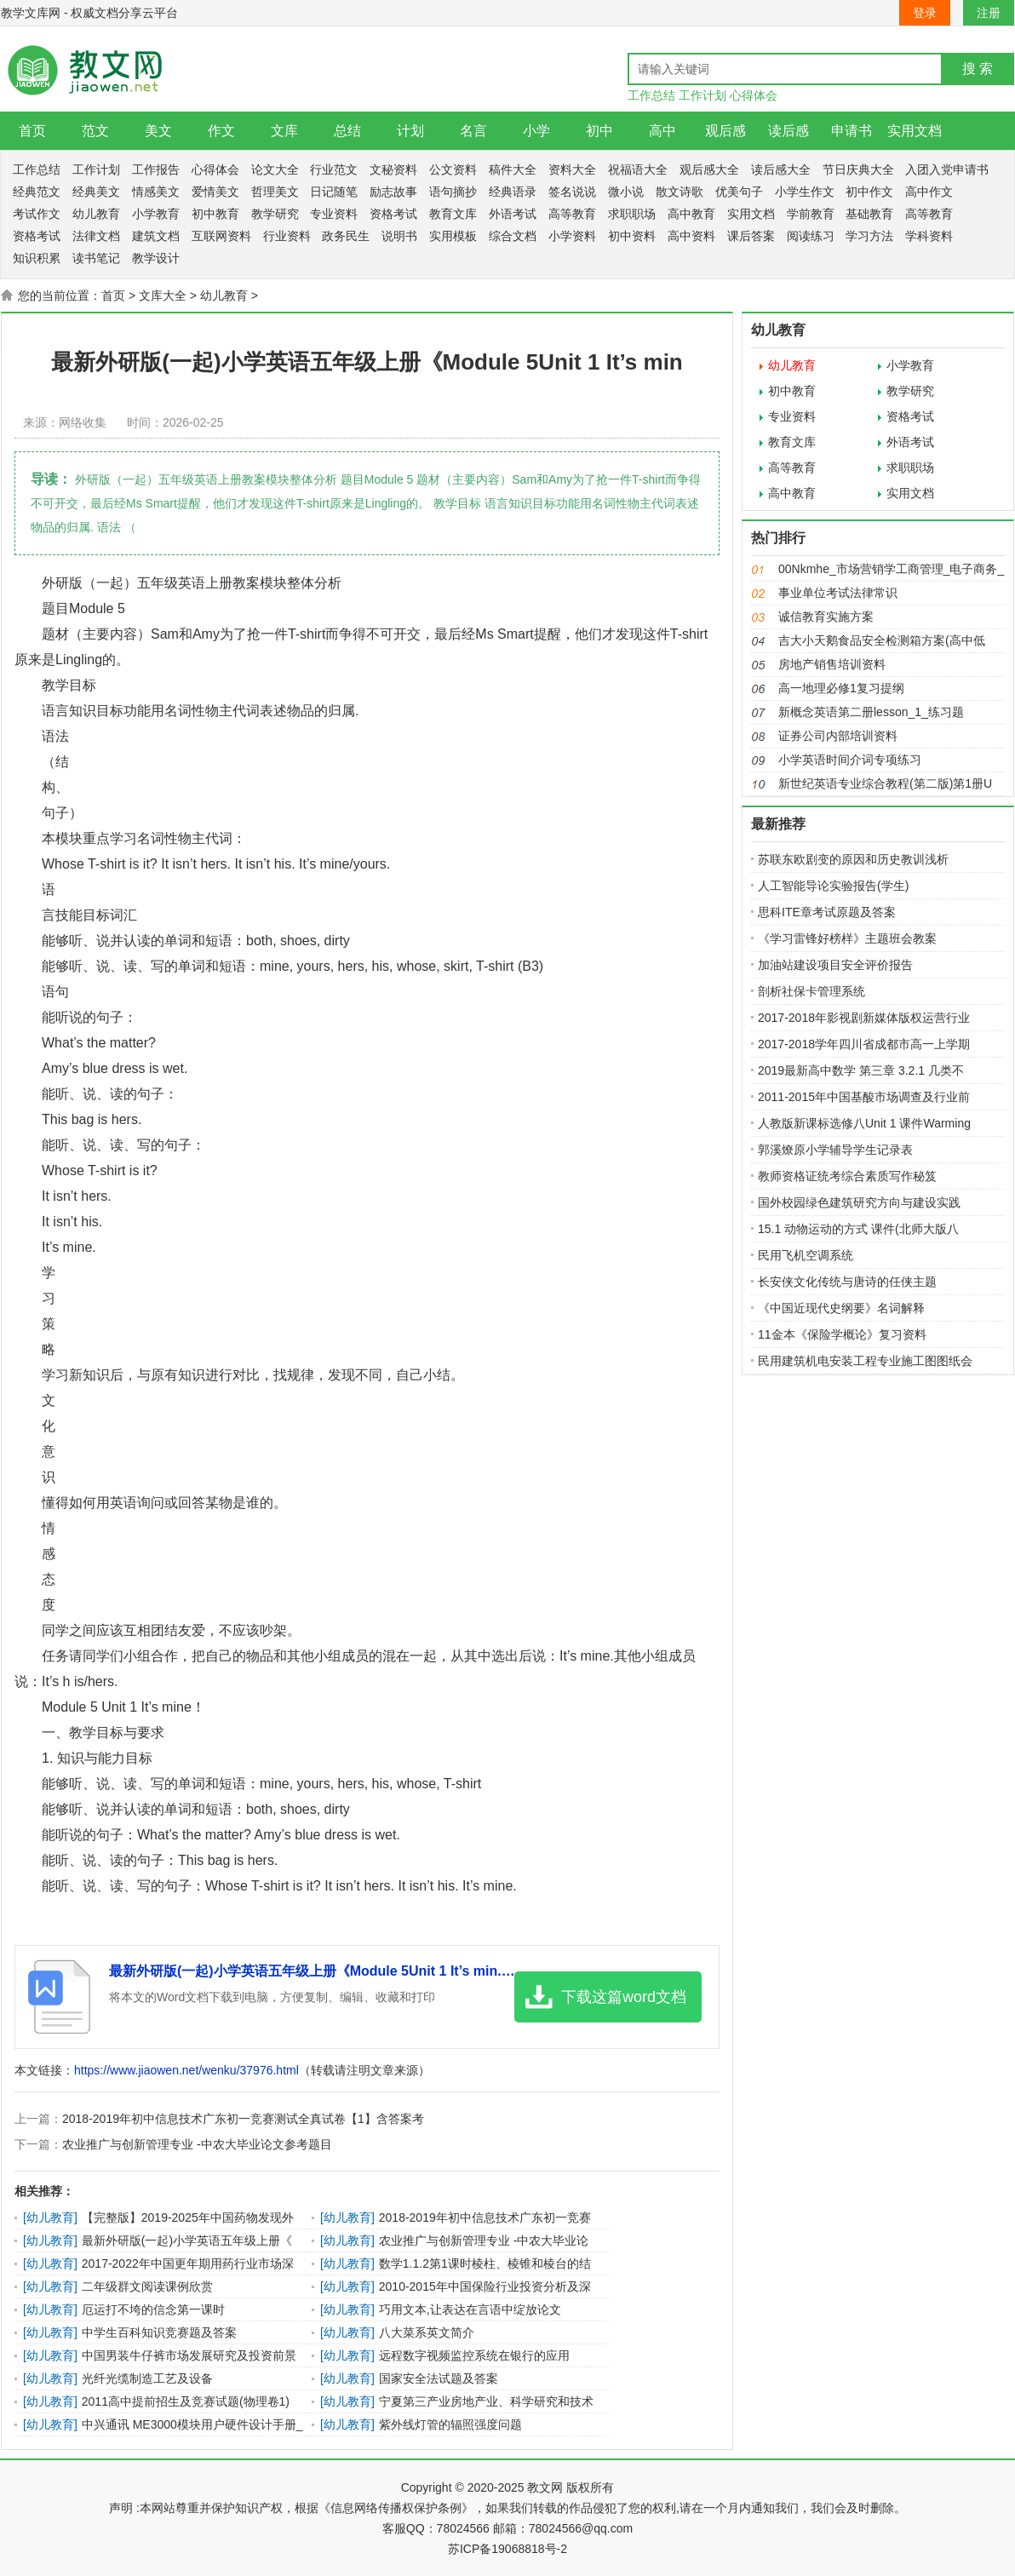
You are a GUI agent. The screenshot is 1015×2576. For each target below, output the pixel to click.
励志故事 (393, 191)
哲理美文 (275, 191)
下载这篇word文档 (623, 1996)
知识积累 (36, 258)
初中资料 (632, 236)
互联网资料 (221, 236)
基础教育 (869, 214)
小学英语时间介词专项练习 (849, 759)
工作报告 (156, 169)
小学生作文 (804, 191)
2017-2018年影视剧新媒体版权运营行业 (864, 1017)
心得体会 (753, 95)
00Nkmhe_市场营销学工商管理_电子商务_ (891, 569)
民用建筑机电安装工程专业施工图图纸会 (865, 1361)
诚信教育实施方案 (826, 616)
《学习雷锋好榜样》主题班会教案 (847, 938)
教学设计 (156, 258)
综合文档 (512, 236)
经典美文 (96, 191)
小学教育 (156, 214)
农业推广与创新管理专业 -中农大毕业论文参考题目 (197, 2144)
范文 (95, 130)
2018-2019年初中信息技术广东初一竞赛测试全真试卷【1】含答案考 (243, 2119)
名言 (473, 130)
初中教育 (215, 214)
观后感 (725, 130)
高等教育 (572, 214)
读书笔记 (96, 258)
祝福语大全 (638, 169)
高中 (662, 130)
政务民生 (346, 236)
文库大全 (162, 295)
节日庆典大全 (858, 169)
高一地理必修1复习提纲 (841, 688)
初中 (599, 130)
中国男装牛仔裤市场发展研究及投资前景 (189, 2355)
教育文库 (453, 214)
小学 (536, 130)
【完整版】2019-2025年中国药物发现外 (188, 2217)
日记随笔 (334, 191)
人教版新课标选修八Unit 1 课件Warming (864, 1123)
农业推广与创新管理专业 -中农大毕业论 (484, 2240)
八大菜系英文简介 (426, 2332)
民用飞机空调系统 (805, 1255)
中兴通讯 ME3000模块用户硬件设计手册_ (192, 2424)
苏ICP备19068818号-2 (507, 2549)
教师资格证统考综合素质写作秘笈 (847, 1176)
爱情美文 (215, 191)
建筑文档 (156, 236)
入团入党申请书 (947, 169)
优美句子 (739, 191)
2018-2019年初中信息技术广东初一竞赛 (485, 2217)
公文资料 (453, 169)
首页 (32, 130)
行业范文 (334, 169)
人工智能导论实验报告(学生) (833, 885)
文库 (284, 130)
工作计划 (702, 95)
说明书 (399, 236)
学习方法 (869, 236)
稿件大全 (512, 169)
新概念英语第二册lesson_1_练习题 (871, 712)
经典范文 (36, 191)
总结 (347, 130)
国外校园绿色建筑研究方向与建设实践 (859, 1202)
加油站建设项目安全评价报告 (835, 965)
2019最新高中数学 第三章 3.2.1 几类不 (861, 1070)
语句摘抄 (453, 191)
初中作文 (869, 191)
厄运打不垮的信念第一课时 (153, 2309)
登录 (925, 13)
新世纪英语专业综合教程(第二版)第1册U (885, 783)
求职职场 (632, 214)
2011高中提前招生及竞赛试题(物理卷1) (186, 2401)
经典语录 (512, 191)
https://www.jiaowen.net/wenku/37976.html (186, 2070)
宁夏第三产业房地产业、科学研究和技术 (486, 2401)
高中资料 (691, 236)
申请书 (851, 130)
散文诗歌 (679, 191)
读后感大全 (781, 169)
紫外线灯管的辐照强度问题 (450, 2424)
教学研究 (275, 214)
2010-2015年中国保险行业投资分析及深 (485, 2286)
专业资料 (334, 214)
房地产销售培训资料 (832, 664)
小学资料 (572, 236)
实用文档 (914, 130)
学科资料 (929, 236)
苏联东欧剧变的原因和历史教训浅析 (853, 859)
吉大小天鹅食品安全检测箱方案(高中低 (881, 640)
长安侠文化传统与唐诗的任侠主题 (847, 1281)
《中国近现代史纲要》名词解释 (841, 1308)
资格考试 (393, 214)
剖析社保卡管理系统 (811, 991)
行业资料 (287, 236)
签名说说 (572, 191)
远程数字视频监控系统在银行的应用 (474, 2355)
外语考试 (512, 214)
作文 (221, 130)
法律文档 (96, 236)
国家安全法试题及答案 (438, 2378)
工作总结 (651, 95)
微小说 (626, 191)
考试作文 (36, 214)
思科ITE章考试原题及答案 (827, 912)
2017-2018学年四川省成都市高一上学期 (864, 1044)
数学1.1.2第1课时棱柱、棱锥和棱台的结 (485, 2263)
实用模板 (453, 236)
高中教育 (691, 214)
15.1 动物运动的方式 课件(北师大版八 (858, 1229)
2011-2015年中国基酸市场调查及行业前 (864, 1097)
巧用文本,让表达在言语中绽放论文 (470, 2309)
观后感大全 (709, 169)
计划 (410, 130)
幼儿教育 (96, 214)
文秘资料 (393, 169)
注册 (989, 13)
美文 (158, 130)
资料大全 (572, 169)
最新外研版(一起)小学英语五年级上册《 (187, 2240)
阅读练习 (810, 236)
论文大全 (275, 169)
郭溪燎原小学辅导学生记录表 (835, 1149)
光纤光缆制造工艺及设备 (147, 2378)
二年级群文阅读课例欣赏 (147, 2286)
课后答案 (751, 236)
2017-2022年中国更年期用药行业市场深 (188, 2263)
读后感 (788, 130)
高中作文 (929, 191)
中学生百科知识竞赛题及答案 (159, 2332)
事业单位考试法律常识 (837, 593)
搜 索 (977, 68)
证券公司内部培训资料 (837, 736)
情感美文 (156, 191)
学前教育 (810, 214)
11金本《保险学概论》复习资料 (842, 1334)
